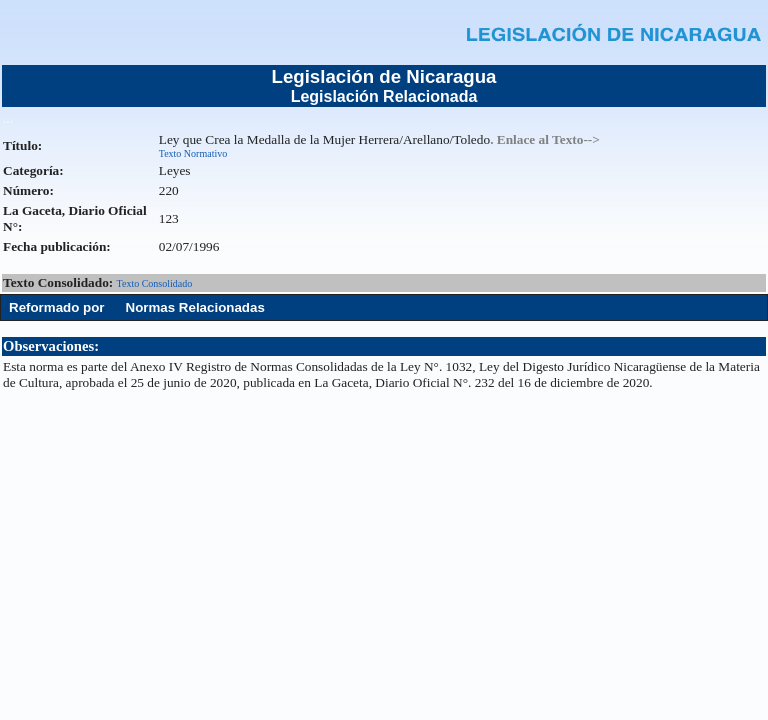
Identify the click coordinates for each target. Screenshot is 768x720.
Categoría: (33, 170)
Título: (22, 145)
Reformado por (57, 307)
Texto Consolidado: (60, 282)
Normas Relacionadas (195, 307)
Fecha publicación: (57, 246)
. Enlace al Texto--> (545, 139)
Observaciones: (51, 346)
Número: (28, 190)
